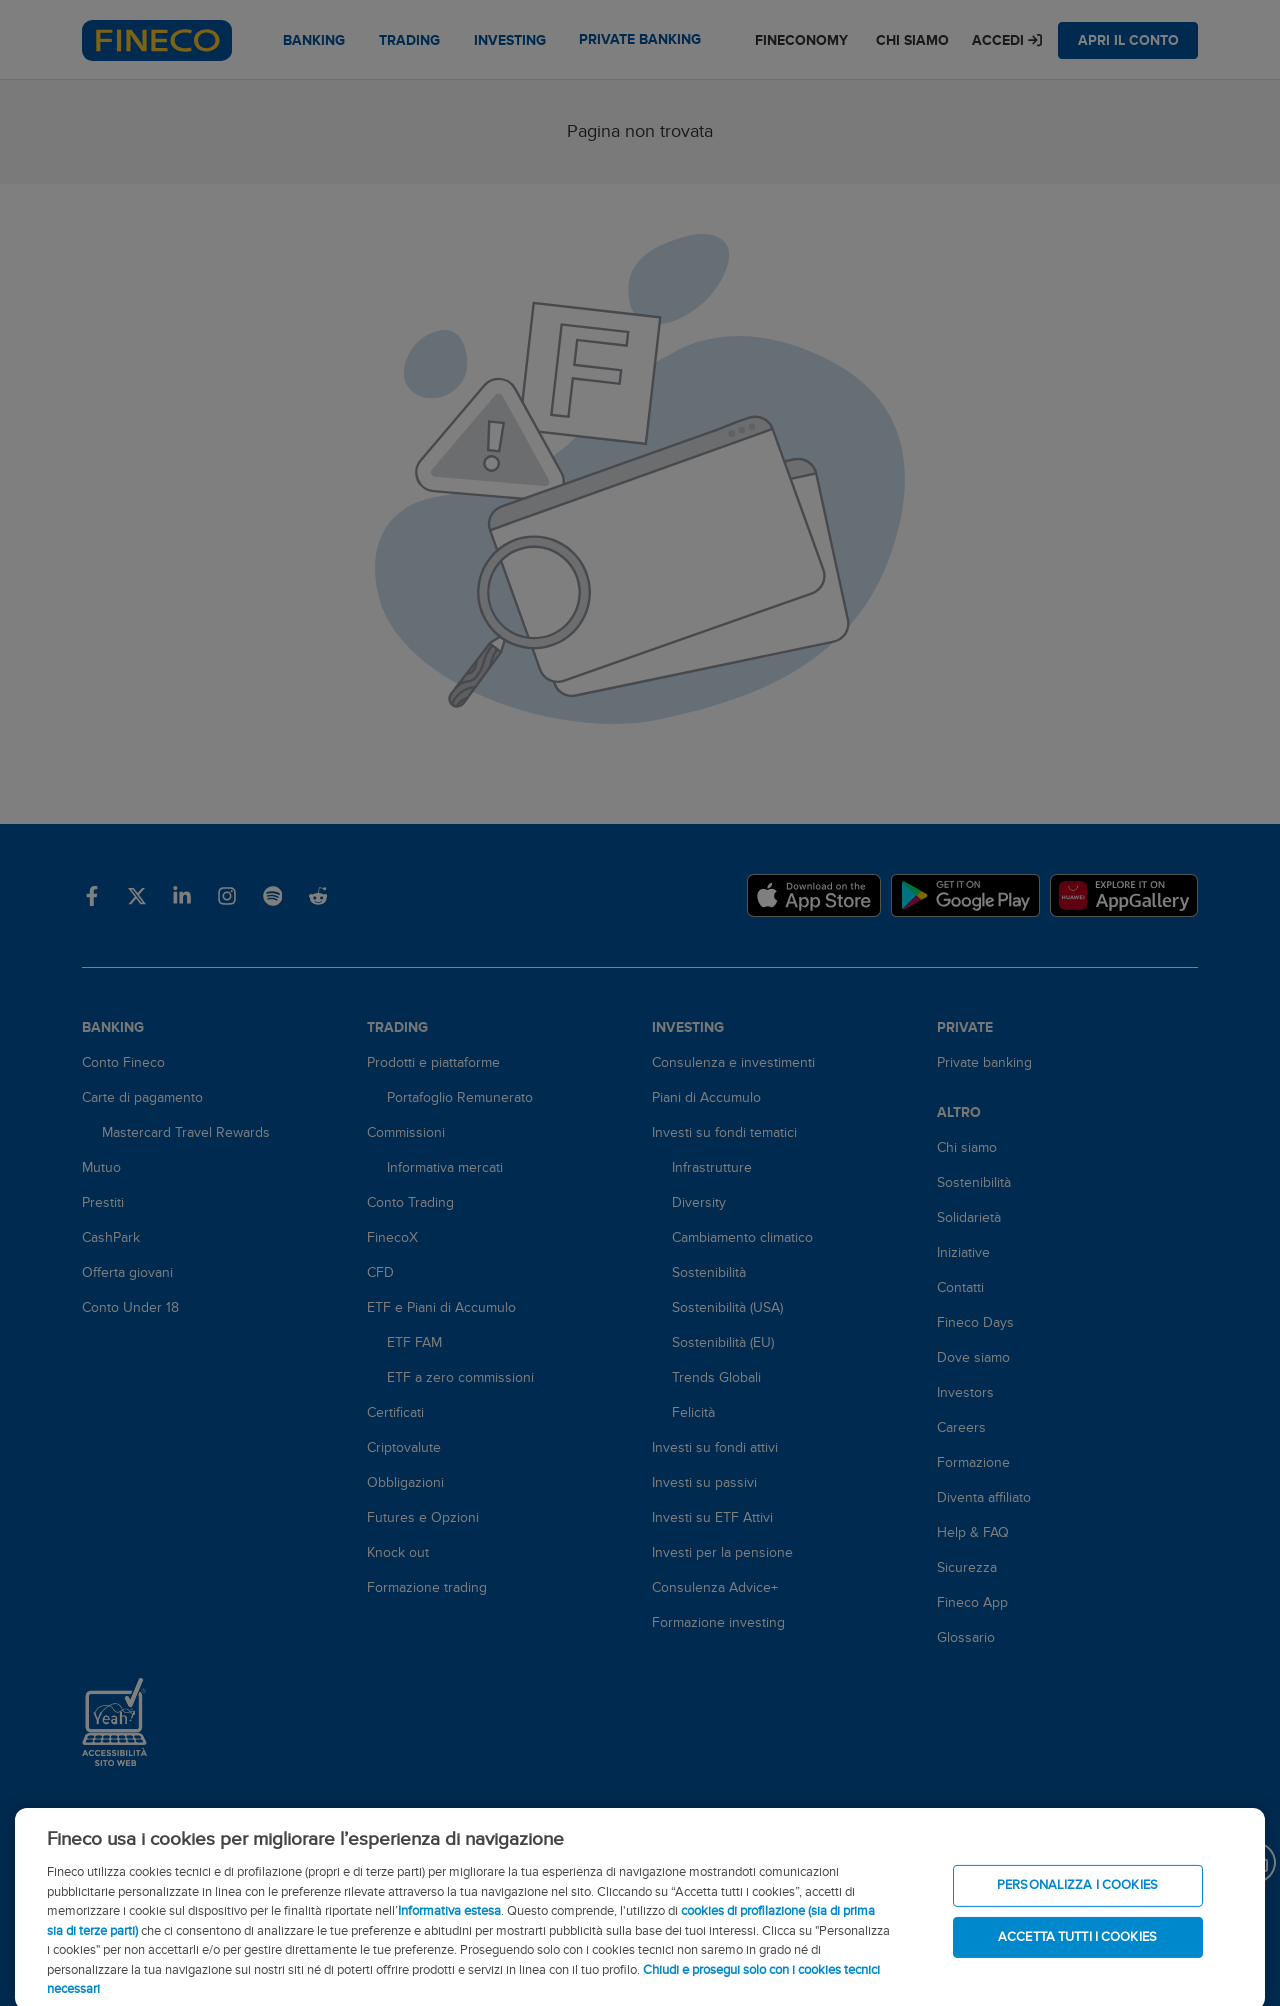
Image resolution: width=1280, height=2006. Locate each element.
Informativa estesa (449, 1931)
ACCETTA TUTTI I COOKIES (1077, 1956)
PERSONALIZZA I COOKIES (1077, 1905)
